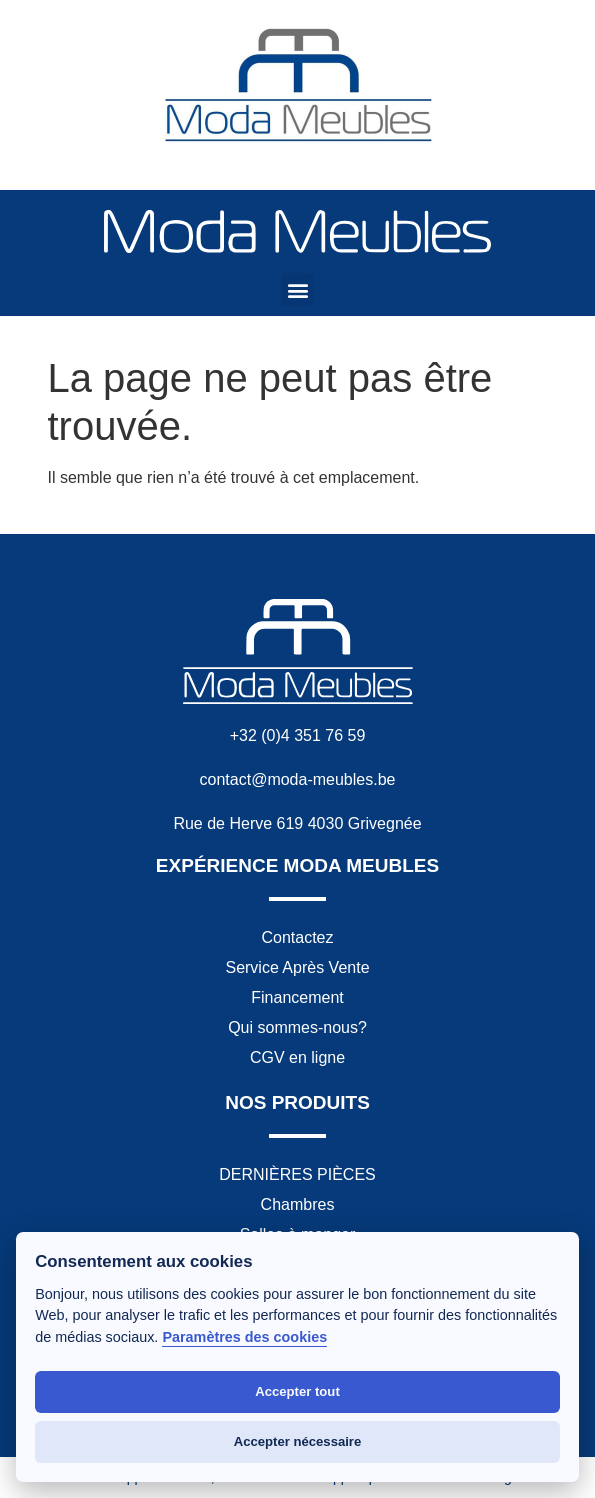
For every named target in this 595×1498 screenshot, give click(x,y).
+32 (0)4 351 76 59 (298, 735)
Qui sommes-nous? (297, 1027)
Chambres (298, 1204)
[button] (297, 289)
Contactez (297, 937)
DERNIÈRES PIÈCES (297, 1174)
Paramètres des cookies (244, 1337)
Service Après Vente (297, 967)
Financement (297, 997)
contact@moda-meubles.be (298, 779)
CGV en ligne (297, 1057)
